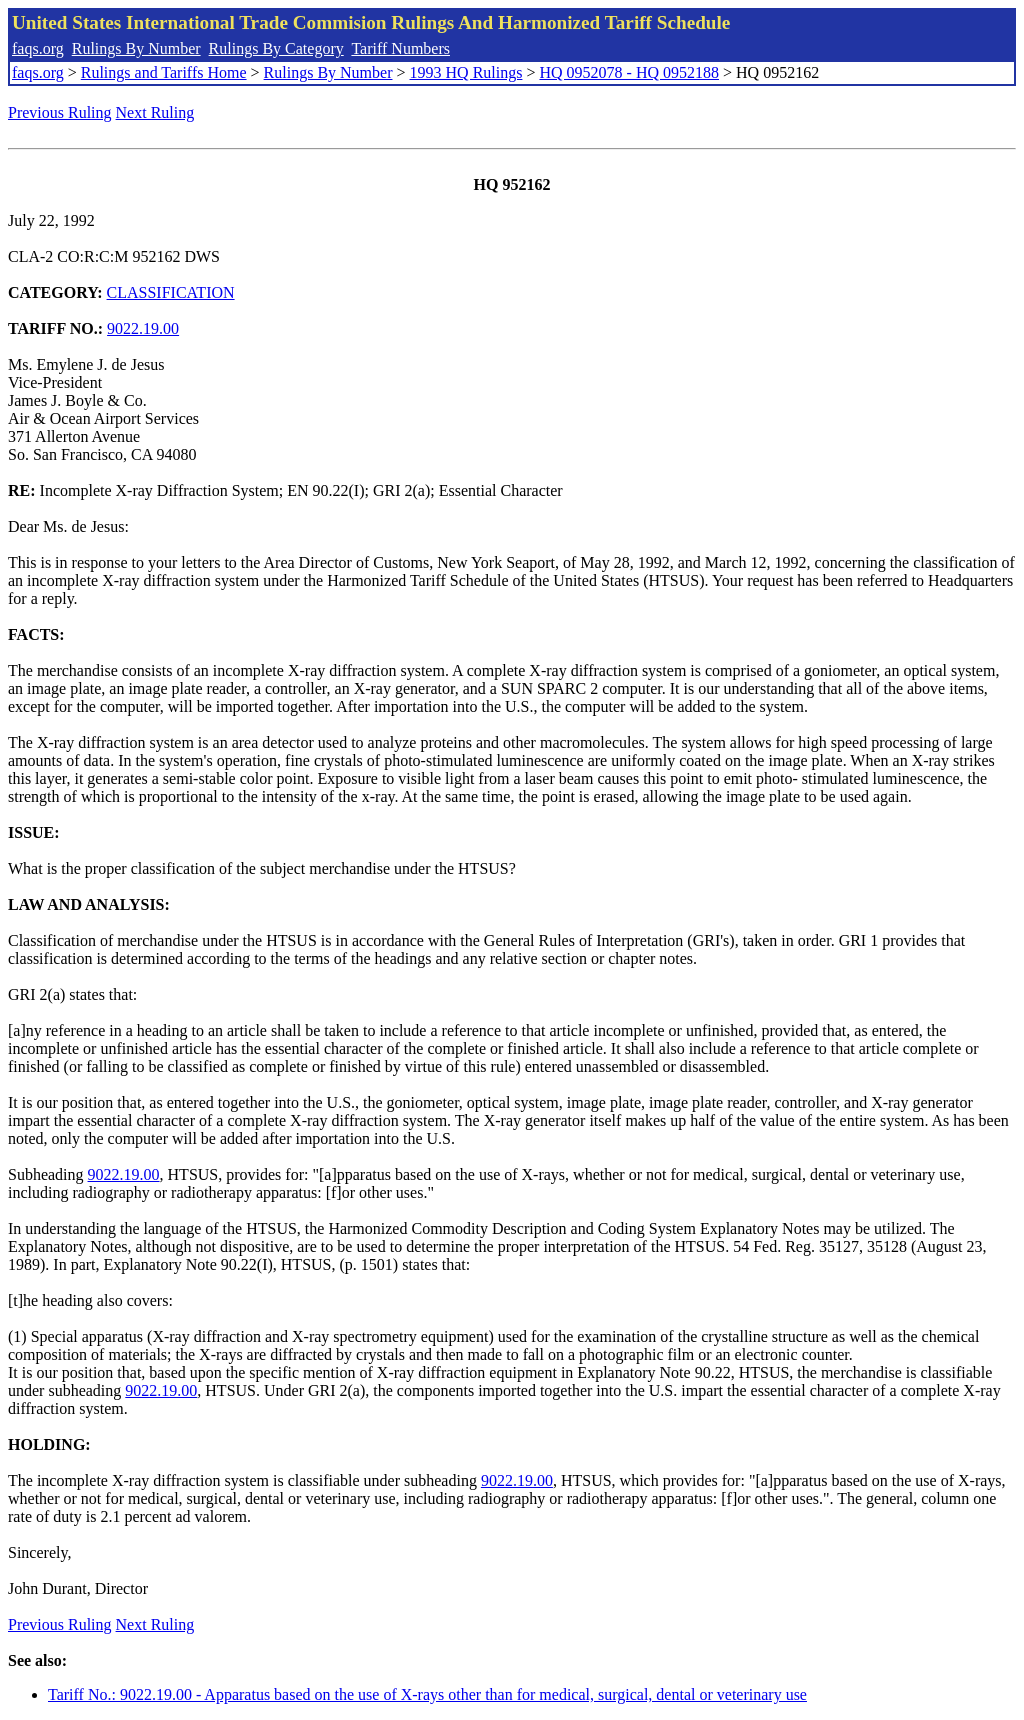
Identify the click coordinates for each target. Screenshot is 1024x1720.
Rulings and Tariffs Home (164, 72)
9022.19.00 (143, 328)
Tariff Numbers (400, 48)
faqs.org (38, 48)
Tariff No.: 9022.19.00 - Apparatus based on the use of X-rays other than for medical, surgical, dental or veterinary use (427, 1694)
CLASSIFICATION (171, 292)
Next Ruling (155, 112)
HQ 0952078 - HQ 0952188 (629, 72)
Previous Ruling (60, 112)
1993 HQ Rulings (466, 72)
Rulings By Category (276, 48)
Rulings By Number (136, 48)
